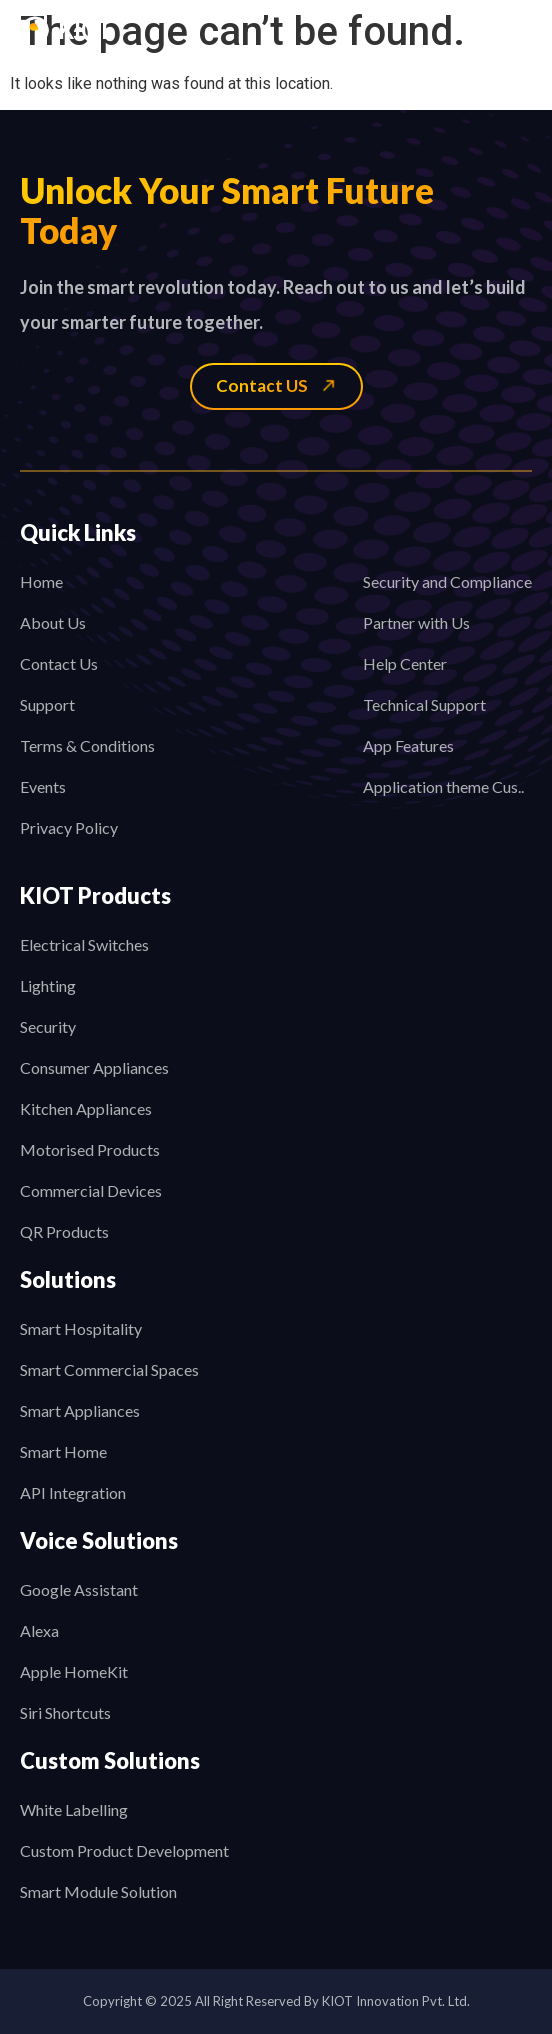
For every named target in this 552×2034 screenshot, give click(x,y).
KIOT (85, 30)
